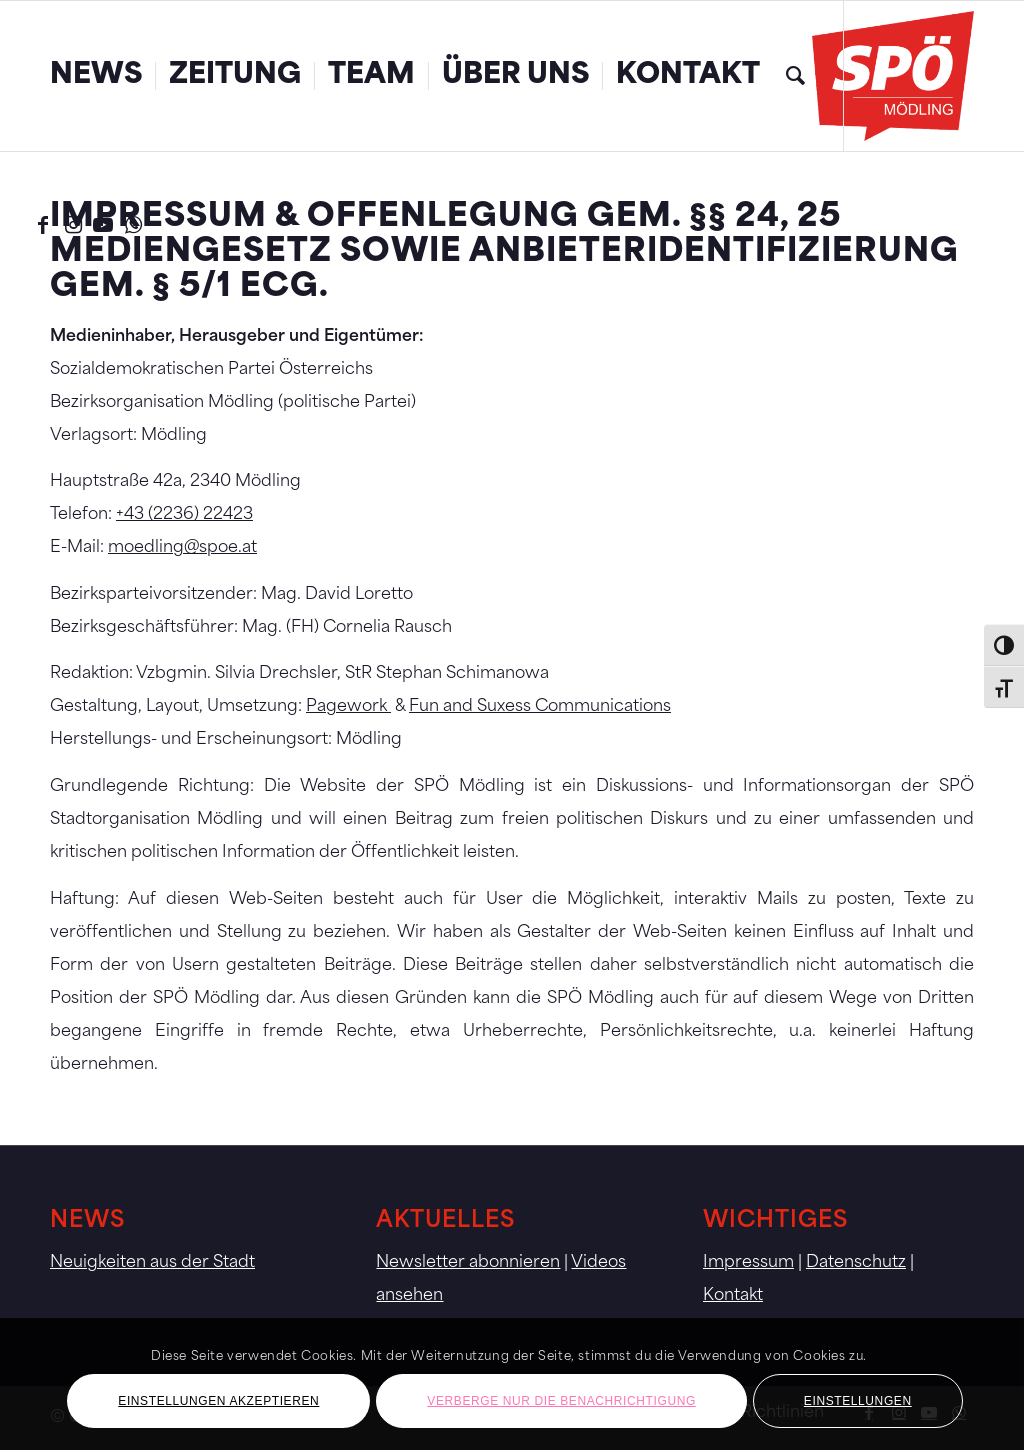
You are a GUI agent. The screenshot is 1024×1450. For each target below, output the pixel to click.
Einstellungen (858, 1401)
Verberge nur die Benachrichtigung (561, 1401)
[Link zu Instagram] (73, 225)
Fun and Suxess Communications (540, 707)
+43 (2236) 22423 (184, 515)
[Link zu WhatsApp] (133, 225)
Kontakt (733, 1296)
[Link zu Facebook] (43, 225)
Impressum (748, 1263)
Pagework (348, 707)
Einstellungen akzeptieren (218, 1401)
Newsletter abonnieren (468, 1263)
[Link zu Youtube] (103, 225)
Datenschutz (856, 1263)
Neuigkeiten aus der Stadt (152, 1263)
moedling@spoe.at (182, 548)
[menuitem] (96, 76)
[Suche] (795, 76)
